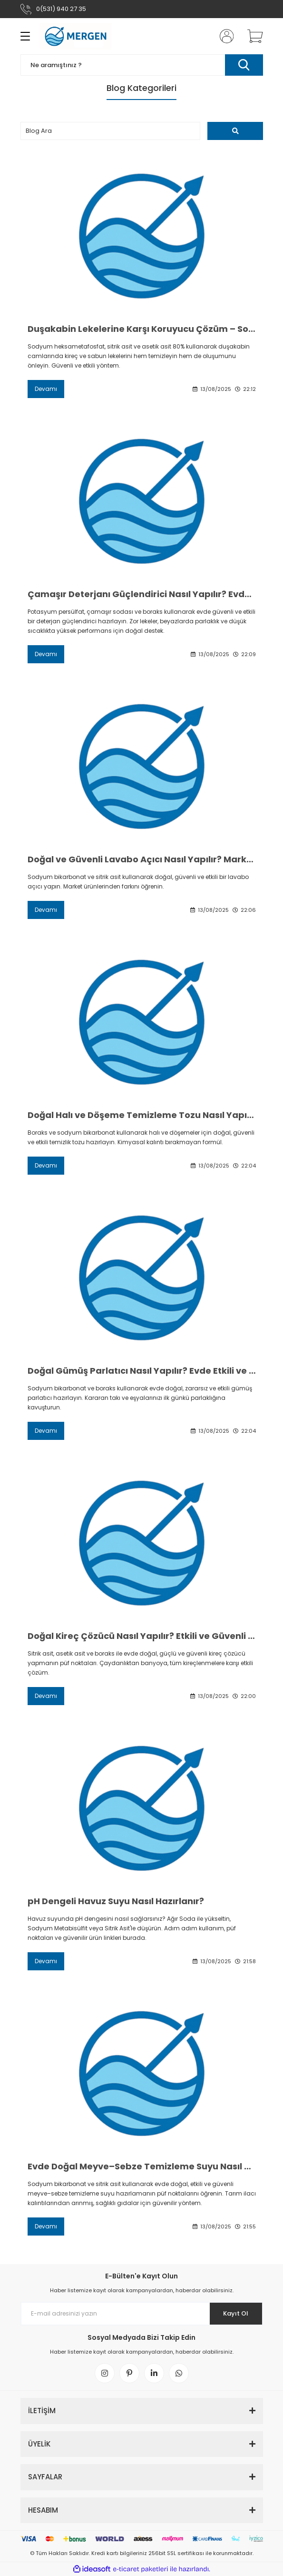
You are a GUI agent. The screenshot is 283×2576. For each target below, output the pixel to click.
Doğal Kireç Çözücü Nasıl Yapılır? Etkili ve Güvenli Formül (142, 1636)
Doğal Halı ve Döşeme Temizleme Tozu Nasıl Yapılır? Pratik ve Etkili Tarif (142, 1115)
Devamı (46, 389)
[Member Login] (224, 36)
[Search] (141, 65)
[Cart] (252, 36)
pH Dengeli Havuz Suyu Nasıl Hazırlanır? (116, 1901)
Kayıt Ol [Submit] (235, 2313)
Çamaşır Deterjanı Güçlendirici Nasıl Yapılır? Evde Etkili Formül (142, 594)
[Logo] (76, 36)
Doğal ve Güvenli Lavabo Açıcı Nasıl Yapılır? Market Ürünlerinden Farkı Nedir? (142, 859)
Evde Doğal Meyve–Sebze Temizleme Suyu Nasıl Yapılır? (142, 2166)
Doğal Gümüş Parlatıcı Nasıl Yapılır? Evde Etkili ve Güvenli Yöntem (142, 1371)
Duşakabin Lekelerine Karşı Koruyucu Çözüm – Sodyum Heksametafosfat (142, 329)
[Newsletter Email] (141, 2314)
